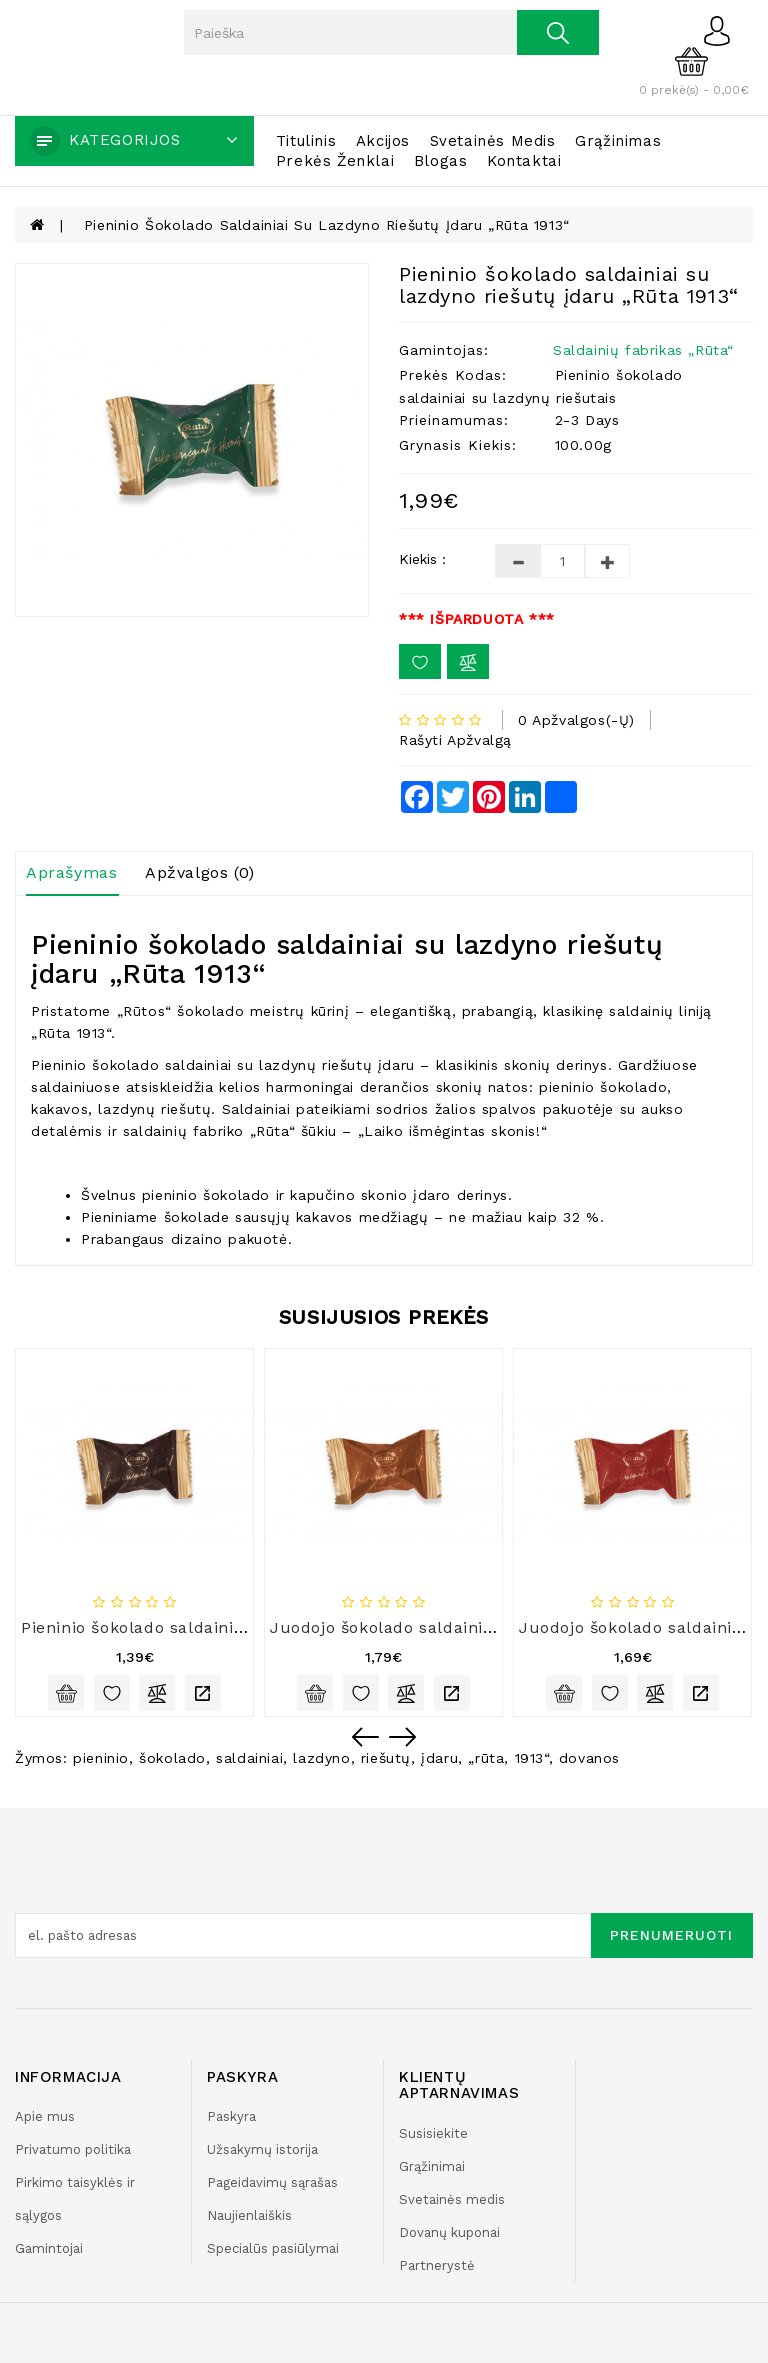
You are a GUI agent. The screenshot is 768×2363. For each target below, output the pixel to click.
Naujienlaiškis (249, 2215)
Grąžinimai (432, 2166)
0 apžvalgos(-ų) (576, 720)
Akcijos (383, 141)
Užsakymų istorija (262, 2149)
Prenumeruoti (671, 1935)
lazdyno (321, 1758)
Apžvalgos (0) (200, 872)
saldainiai (249, 1758)
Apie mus (45, 2116)
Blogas (441, 161)
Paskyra (231, 2116)
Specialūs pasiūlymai (273, 2248)
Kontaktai (524, 161)
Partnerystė (437, 2265)
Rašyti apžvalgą (455, 740)
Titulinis (306, 141)
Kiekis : (422, 559)
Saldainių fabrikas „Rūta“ (643, 350)
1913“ (532, 1758)
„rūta (486, 1758)
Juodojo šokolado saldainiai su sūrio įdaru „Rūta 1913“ (494, 1627)
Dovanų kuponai (449, 2232)
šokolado (172, 1758)
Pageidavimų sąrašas (272, 2182)
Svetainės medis (493, 141)
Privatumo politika (73, 2149)
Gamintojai (49, 2248)
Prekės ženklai (335, 161)
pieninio (101, 1758)
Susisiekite (433, 2133)
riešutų (386, 1758)
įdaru (439, 1758)
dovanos (589, 1758)
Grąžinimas (618, 141)
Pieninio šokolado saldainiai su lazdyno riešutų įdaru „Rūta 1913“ (327, 225)
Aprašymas (71, 872)
